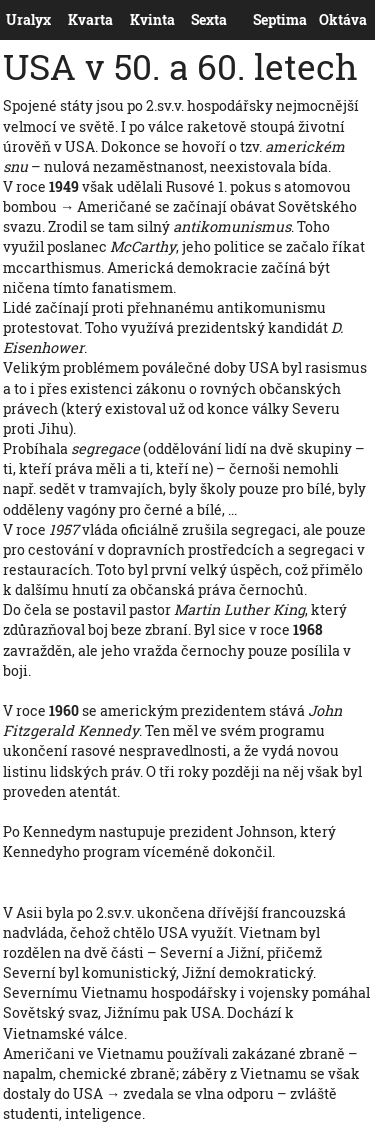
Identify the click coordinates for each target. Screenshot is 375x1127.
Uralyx (10, 20)
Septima (257, 20)
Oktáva (323, 20)
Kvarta (72, 20)
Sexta (195, 20)
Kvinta (134, 20)
